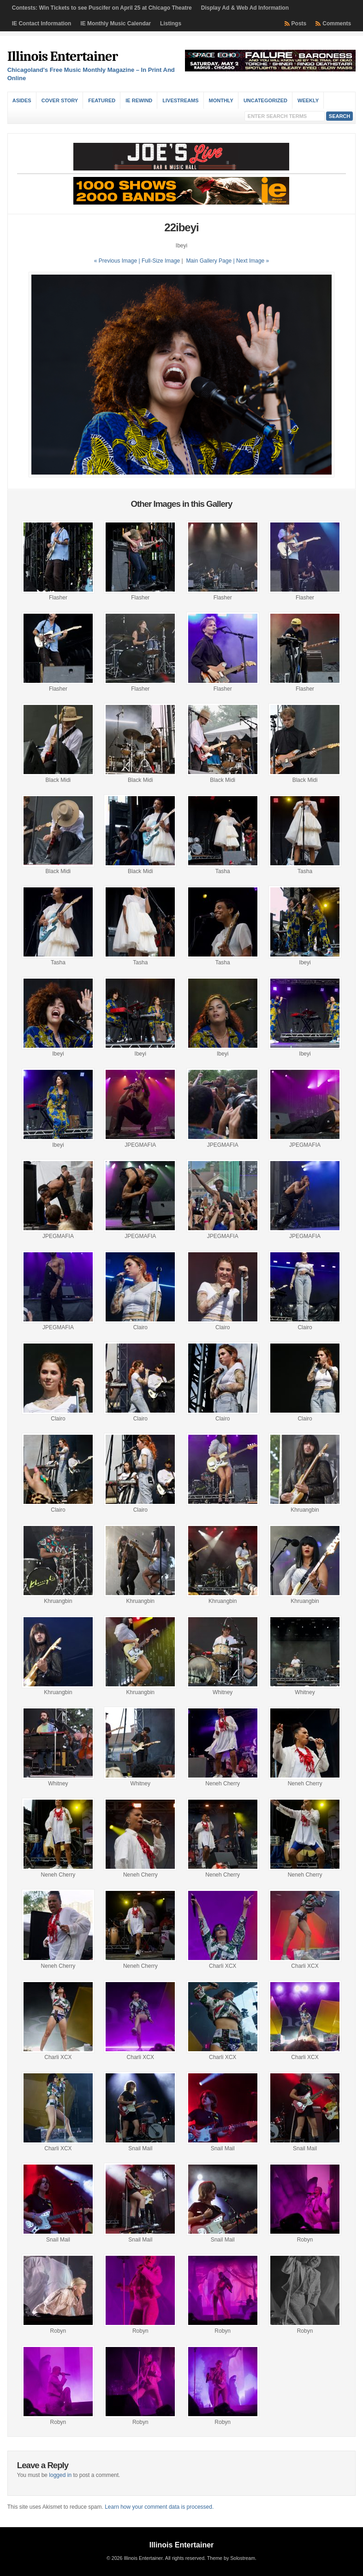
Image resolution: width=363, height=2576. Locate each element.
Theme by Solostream (231, 2558)
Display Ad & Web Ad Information (245, 8)
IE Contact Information (41, 23)
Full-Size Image (161, 261)
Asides (21, 100)
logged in (60, 2475)
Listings (170, 23)
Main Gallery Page (209, 261)
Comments (336, 23)
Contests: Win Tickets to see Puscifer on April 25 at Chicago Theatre (102, 8)
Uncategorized (265, 100)
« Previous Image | (118, 261)
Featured (101, 100)
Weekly (308, 100)
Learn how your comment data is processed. (159, 2507)
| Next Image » (251, 261)
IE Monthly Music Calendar (115, 23)
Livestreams (180, 100)
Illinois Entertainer (62, 56)
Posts (299, 23)
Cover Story (60, 100)
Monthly (221, 100)
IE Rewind (138, 100)
